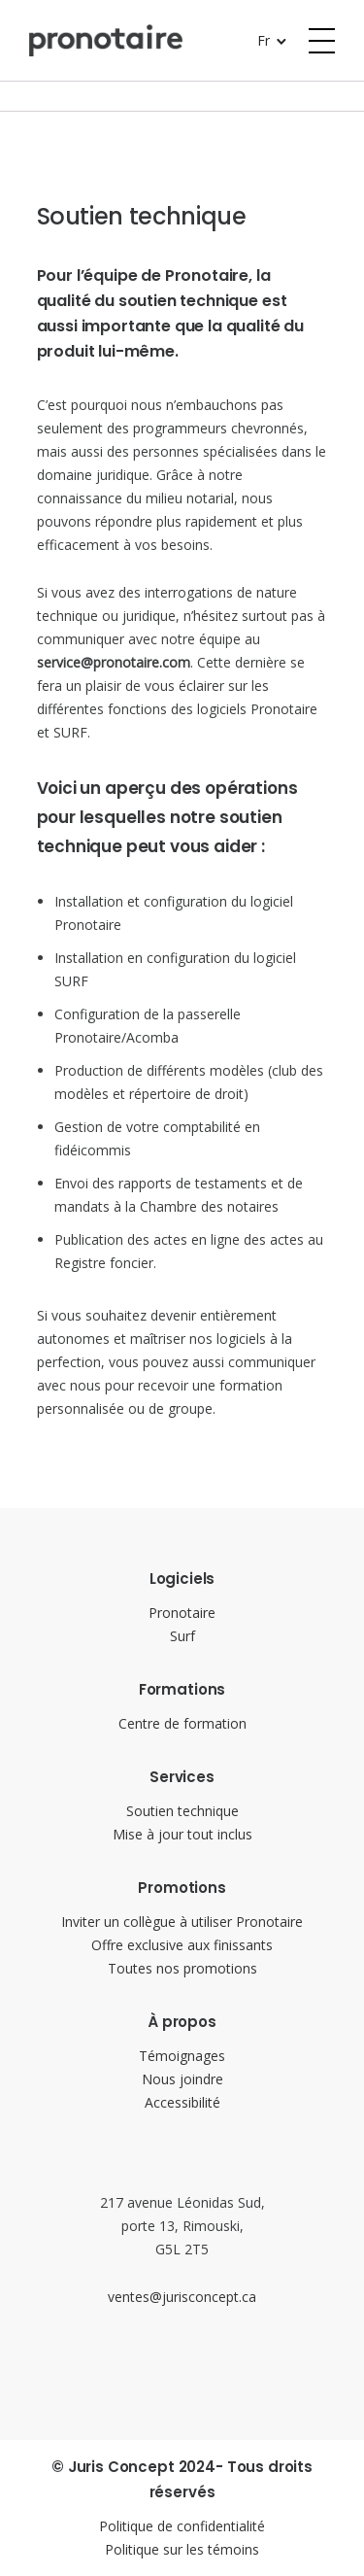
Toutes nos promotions (182, 1968)
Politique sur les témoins (182, 2549)
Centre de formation (182, 1723)
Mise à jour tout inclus (182, 1834)
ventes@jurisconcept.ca (182, 2296)
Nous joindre (182, 2079)
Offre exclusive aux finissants (182, 1945)
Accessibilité (182, 2102)
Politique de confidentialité (182, 2526)
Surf (182, 1636)
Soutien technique (182, 1811)
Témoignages (182, 2055)
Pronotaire (182, 1612)
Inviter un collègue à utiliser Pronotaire (182, 1921)
